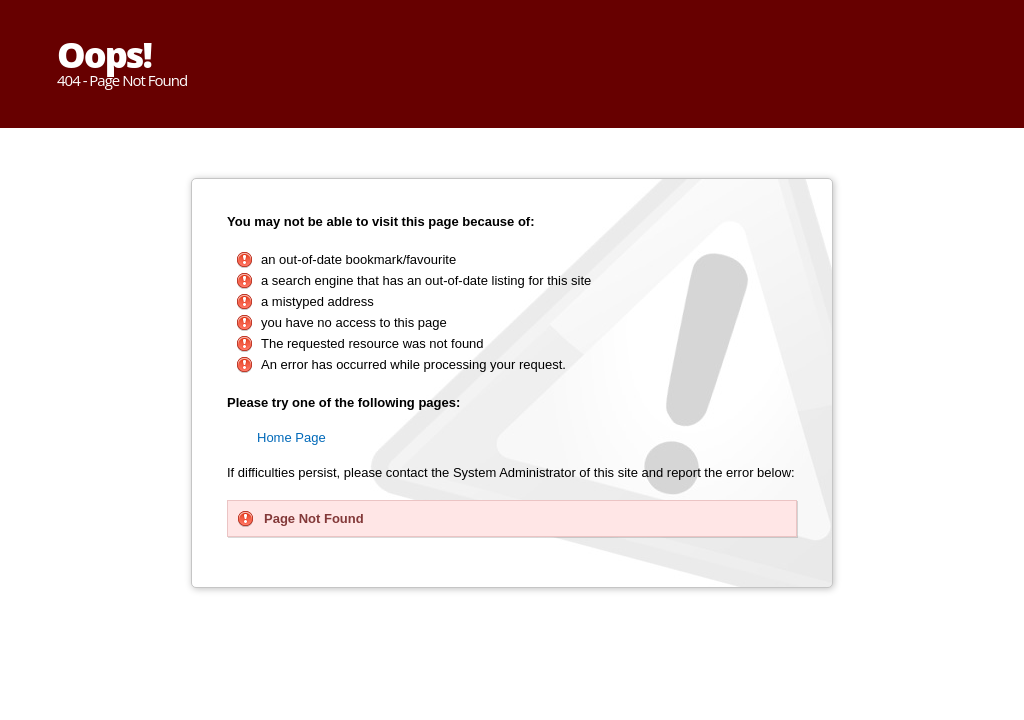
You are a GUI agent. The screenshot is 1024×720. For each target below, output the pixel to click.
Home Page (291, 437)
